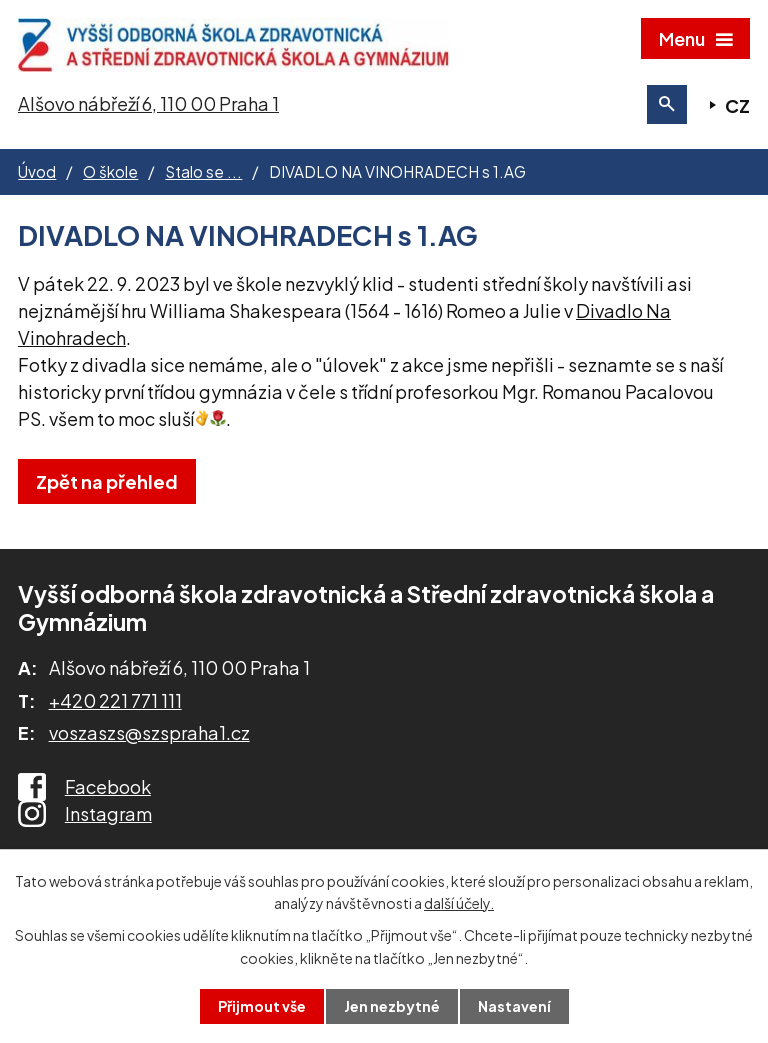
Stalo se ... (203, 171)
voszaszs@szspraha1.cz (149, 732)
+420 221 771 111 (115, 700)
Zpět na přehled (107, 481)
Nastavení (514, 1006)
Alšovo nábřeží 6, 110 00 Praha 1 (148, 103)
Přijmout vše (262, 1006)
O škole (110, 171)
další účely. (459, 903)
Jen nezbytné (392, 1006)
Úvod (37, 171)
